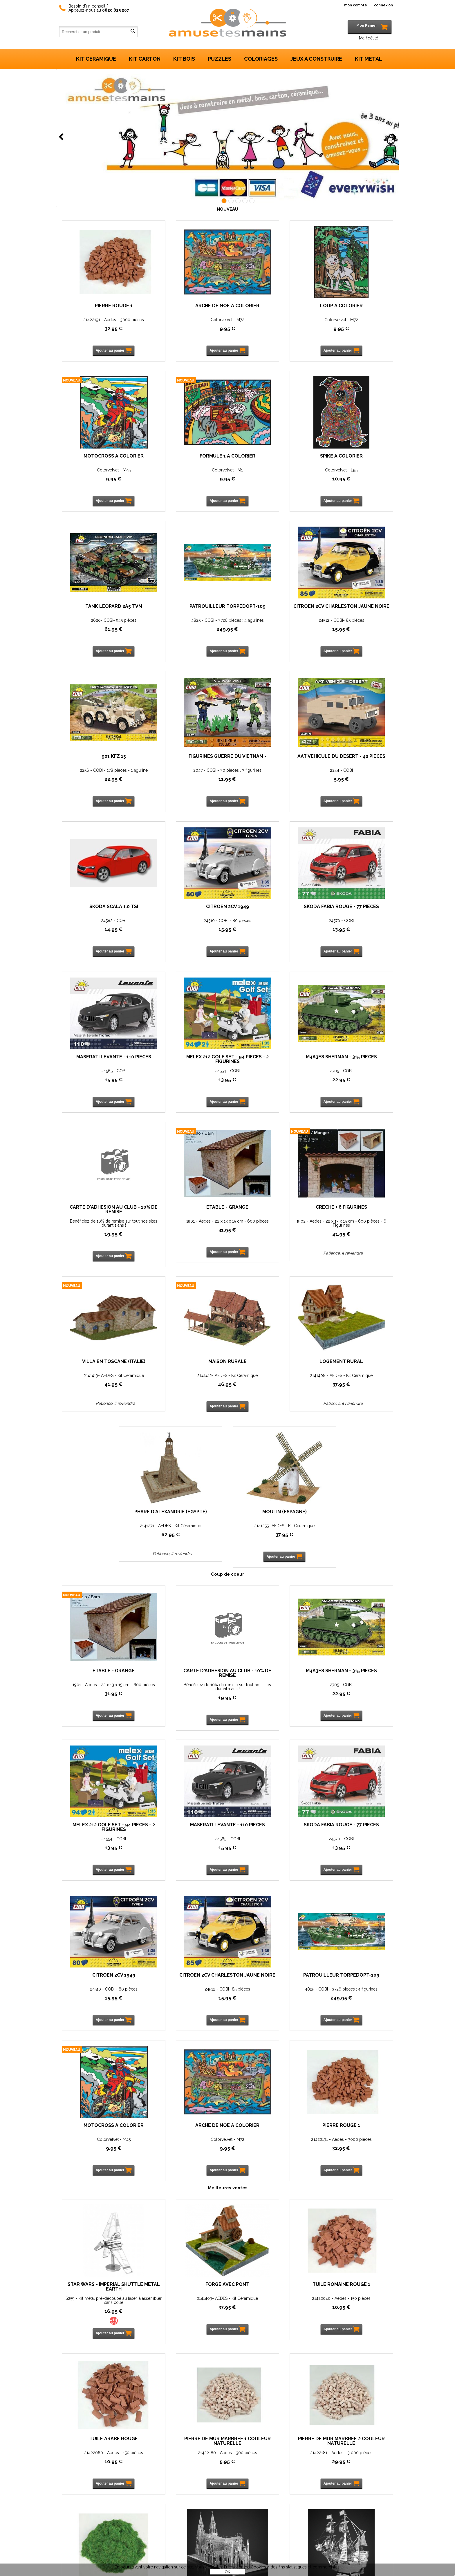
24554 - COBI (98, 925)
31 (356, 937)
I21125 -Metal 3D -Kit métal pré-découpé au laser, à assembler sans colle (184, 2168)
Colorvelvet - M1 (98, 470)
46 (270, 1088)
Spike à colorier (184, 456)
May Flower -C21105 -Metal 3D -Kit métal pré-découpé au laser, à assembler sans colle (98, 2168)
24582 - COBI (98, 774)
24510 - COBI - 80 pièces (184, 774)
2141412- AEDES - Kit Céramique (270, 1079)
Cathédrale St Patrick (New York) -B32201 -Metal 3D (356, 2012)
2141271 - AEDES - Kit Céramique (184, 1229)
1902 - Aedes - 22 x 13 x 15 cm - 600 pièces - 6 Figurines (99, 1081)
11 (270, 633)
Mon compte (99, 2525)
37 (356, 1088)
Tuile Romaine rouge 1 (270, 1841)
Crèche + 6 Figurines (98, 1065)
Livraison (95, 2546)
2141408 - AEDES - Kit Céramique (356, 1079)
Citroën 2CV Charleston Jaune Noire (99, 613)
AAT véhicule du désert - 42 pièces (356, 613)
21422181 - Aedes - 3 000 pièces (185, 2010)
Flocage (270, 1996)
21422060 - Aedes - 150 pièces (356, 1856)
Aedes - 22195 (356, 2164)
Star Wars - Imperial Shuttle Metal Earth (99, 1844)
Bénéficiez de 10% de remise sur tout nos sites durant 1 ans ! (270, 927)
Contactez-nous (103, 2483)
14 (99, 783)
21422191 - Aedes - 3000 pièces (98, 320)
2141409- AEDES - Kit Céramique (184, 1856)
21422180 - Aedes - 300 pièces (99, 2010)
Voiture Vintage (185, 2150)
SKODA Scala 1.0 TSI (99, 760)
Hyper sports (270, 2150)
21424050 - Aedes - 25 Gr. (270, 2010)
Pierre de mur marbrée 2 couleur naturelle (184, 1998)
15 (99, 633)
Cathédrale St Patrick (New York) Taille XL (356, 1998)
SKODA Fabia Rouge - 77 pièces (270, 763)
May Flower (99, 2150)
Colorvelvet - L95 (184, 470)
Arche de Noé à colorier (185, 305)
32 (99, 328)
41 (99, 1092)
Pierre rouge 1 (99, 305)
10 (185, 479)
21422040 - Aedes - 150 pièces (270, 1856)
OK (227, 2572)
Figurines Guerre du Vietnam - (270, 613)
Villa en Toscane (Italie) (184, 1065)
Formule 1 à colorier (99, 456)
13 (270, 783)
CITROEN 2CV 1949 (184, 760)
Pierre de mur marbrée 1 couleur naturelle (99, 1998)
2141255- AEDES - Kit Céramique (270, 1229)
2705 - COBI (184, 925)
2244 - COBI (356, 624)
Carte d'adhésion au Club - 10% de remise (270, 913)
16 (99, 1868)
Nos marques (227, 2363)
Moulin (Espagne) (270, 1215)
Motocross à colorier (356, 305)
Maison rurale (270, 1065)
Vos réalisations (102, 2514)
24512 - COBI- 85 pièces (99, 624)
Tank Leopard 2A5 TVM (270, 456)
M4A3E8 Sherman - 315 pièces (185, 913)
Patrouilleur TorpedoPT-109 (356, 458)
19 (270, 937)
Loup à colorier (270, 305)
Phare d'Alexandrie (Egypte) (185, 1218)
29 (184, 2019)
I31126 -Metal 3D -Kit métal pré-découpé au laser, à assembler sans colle (270, 2168)
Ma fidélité (368, 38)
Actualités (96, 2504)
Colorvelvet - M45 (356, 320)
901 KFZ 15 (184, 610)
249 (356, 483)
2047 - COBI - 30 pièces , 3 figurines (270, 624)
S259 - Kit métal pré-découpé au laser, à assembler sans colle (98, 1858)
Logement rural (356, 1065)
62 (184, 1238)
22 (185, 633)
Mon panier (97, 2536)
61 (270, 479)
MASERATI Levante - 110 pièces (356, 763)
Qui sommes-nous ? (106, 2493)
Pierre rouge (356, 2150)
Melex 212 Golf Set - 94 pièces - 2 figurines (99, 913)
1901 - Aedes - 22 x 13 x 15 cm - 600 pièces (356, 927)
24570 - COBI (270, 774)
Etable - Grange (356, 910)
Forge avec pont (185, 1841)
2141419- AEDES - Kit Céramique (184, 1079)
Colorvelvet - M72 (184, 320)
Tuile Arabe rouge (356, 1841)
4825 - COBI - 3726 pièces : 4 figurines (356, 472)
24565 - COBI (356, 774)
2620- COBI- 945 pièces (270, 470)
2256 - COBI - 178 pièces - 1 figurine (185, 624)
